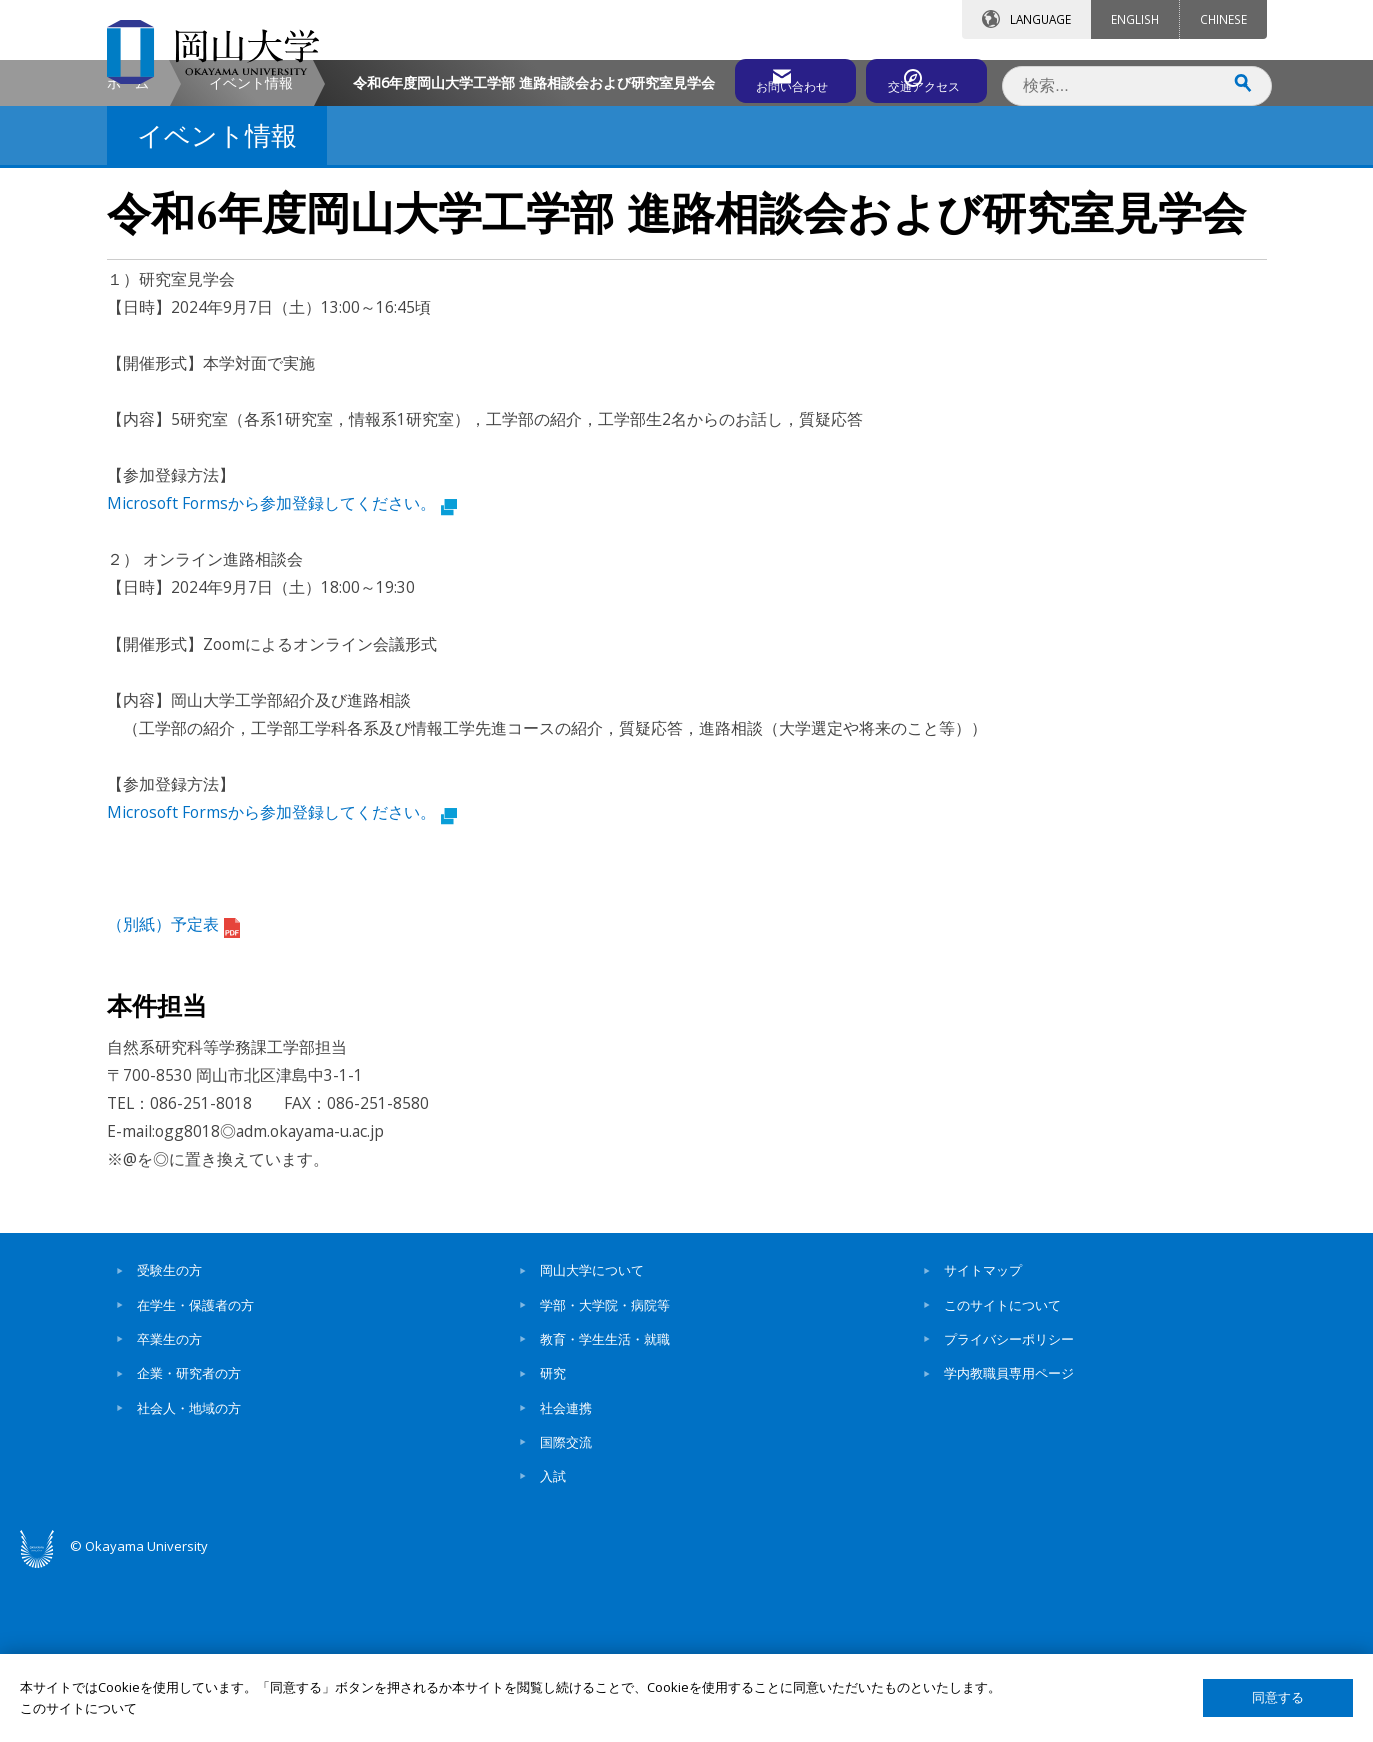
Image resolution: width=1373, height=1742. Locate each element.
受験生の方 (169, 1440)
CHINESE (1223, 19)
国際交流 (566, 1611)
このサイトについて (1002, 1474)
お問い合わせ (741, 77)
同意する (1278, 1697)
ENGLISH (1135, 19)
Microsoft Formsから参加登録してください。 (282, 673)
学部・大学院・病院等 (605, 1474)
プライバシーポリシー (1009, 1509)
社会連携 (566, 1577)
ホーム (128, 251)
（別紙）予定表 (173, 1094)
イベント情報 (251, 251)
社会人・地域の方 (189, 1577)
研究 (553, 1543)
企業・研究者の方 (189, 1543)
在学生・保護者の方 (195, 1474)
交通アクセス (918, 77)
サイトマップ (983, 1440)
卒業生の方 (169, 1509)
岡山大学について (592, 1440)
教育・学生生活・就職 (605, 1509)
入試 (553, 1646)
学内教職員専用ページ (1009, 1543)
